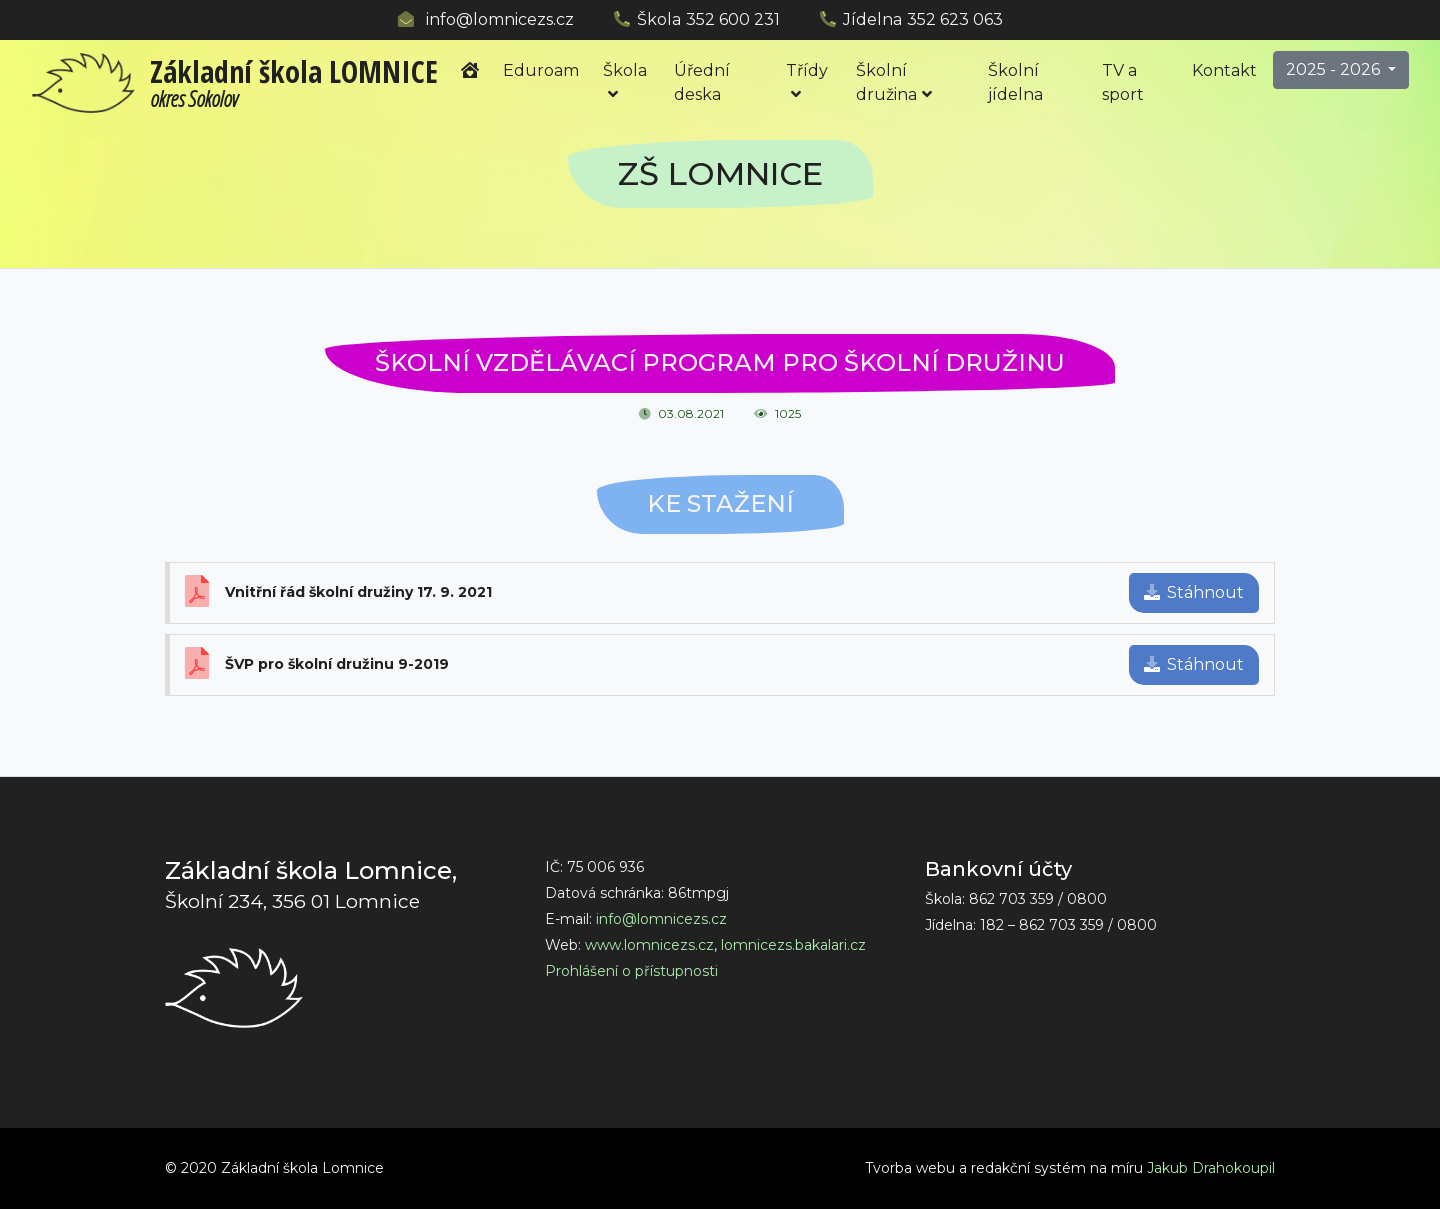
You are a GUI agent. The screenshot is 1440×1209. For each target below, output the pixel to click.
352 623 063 (955, 19)
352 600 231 (733, 19)
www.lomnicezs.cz (649, 945)
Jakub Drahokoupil (1211, 1168)
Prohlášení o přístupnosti (631, 971)
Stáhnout (1194, 592)
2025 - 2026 (1335, 69)
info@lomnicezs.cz (500, 19)
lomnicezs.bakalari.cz (793, 945)
